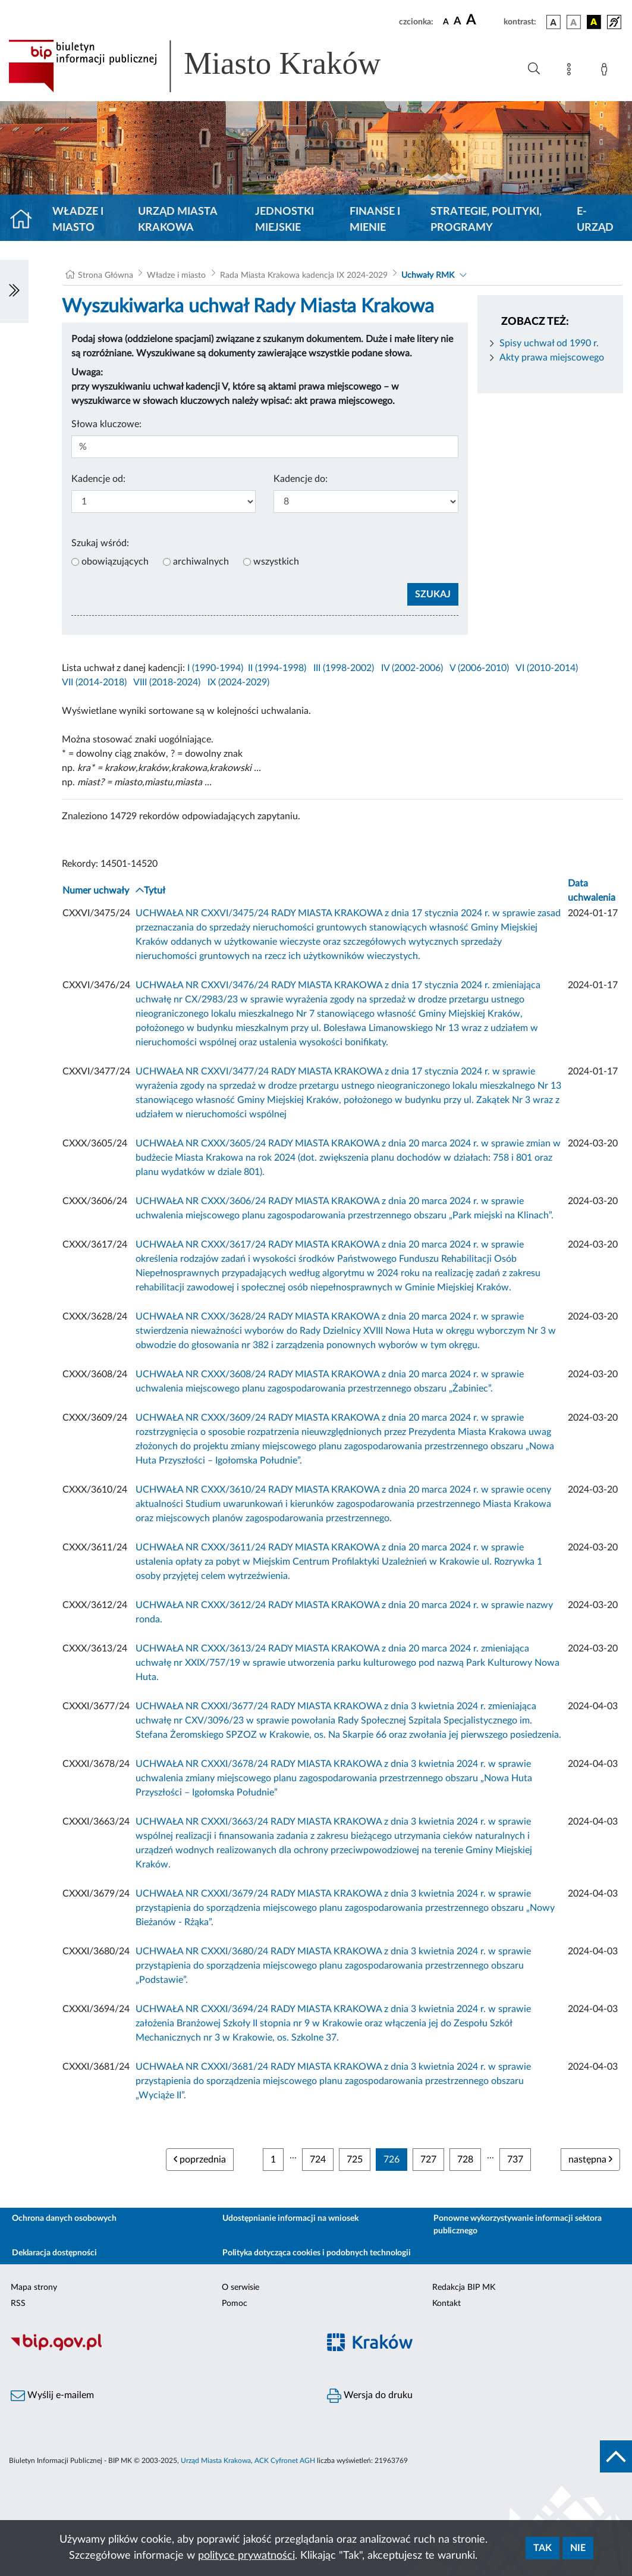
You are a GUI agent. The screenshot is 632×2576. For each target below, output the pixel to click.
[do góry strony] (616, 2456)
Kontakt (446, 2303)
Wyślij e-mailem (52, 2396)
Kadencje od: (98, 479)
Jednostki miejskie (284, 219)
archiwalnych (201, 561)
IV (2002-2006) (412, 668)
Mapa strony (34, 2287)
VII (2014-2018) (94, 682)
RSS (18, 2303)
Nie (578, 2548)
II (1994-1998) (277, 668)
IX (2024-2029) (238, 682)
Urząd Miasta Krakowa (177, 219)
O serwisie (240, 2287)
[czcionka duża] (483, 20)
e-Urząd (595, 219)
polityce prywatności (246, 2555)
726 (391, 2159)
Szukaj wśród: (100, 543)
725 (355, 2159)
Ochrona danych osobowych (64, 2218)
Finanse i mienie (375, 219)
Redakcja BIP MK (463, 2287)
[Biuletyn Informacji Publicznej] (158, 2349)
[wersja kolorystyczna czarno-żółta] (594, 22)
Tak (542, 2548)
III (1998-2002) (343, 668)
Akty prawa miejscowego (551, 357)
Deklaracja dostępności (54, 2253)
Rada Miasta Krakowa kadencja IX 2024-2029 (304, 275)
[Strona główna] (26, 220)
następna (590, 2159)
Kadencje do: (300, 479)
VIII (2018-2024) (166, 682)
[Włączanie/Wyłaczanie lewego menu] (14, 291)
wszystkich (276, 561)
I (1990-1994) (215, 668)
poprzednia (200, 2159)
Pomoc (234, 2303)
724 (318, 2159)
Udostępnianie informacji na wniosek (290, 2218)
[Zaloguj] (606, 71)
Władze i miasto (77, 219)
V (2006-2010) (479, 668)
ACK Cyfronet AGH (284, 2460)
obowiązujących (115, 561)
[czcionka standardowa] (446, 21)
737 (515, 2159)
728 (465, 2159)
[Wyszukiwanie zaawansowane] (534, 69)
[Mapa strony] (571, 71)
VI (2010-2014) (546, 668)
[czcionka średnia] (457, 22)
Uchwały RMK (427, 275)
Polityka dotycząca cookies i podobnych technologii (316, 2253)
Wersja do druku (370, 2396)
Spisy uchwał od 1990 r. (549, 343)
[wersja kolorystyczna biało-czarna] (574, 22)
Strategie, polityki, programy (486, 219)
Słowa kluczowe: (106, 424)
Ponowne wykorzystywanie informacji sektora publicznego (517, 2224)
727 (428, 2159)
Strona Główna (105, 275)
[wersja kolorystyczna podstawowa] (553, 22)
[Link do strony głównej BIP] (211, 66)
